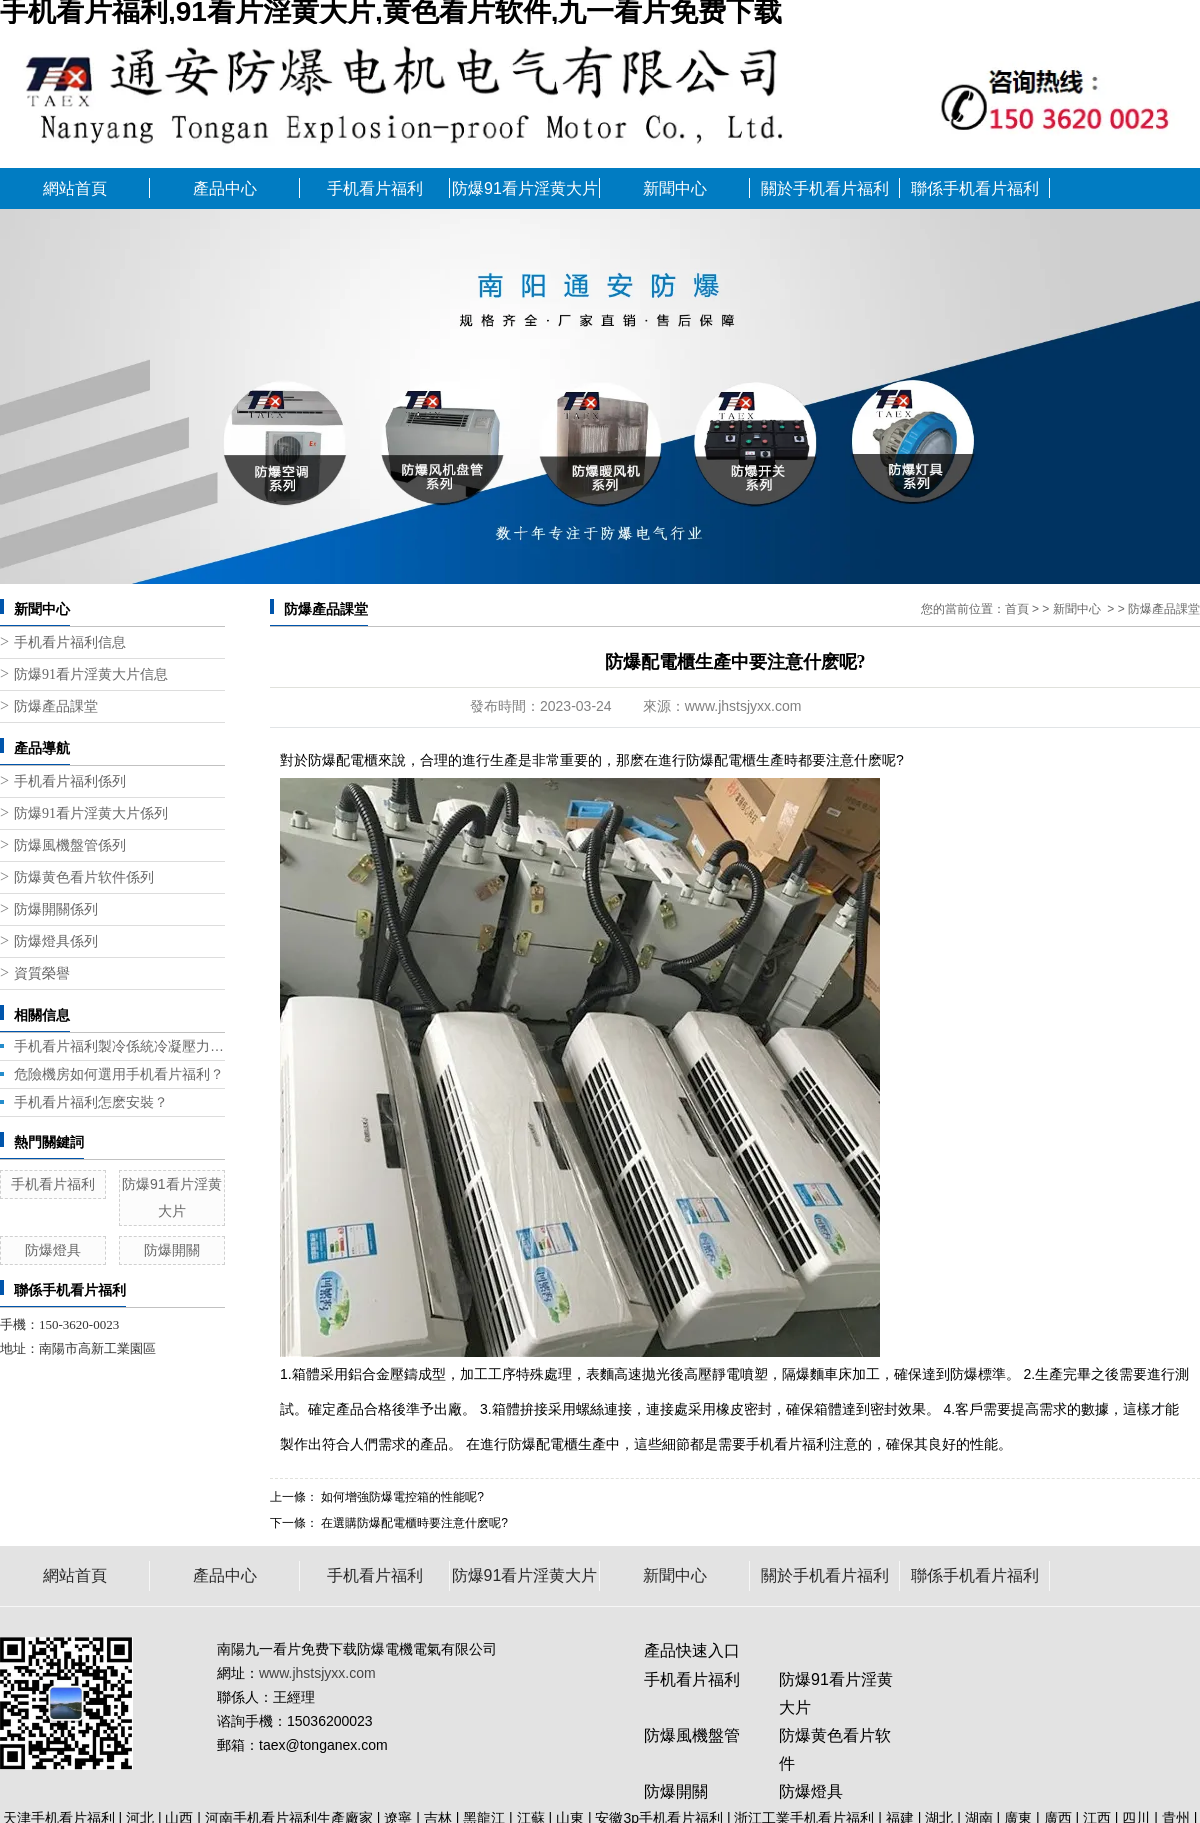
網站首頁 (75, 188)
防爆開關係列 (56, 909)
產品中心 (225, 188)
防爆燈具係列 (56, 941)
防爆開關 (172, 1250)
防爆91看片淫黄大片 (525, 188)
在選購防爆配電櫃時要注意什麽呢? (413, 1523)
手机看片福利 (375, 188)
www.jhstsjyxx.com (743, 706)
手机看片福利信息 (70, 642)
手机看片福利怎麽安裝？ (91, 1102)
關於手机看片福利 (825, 188)
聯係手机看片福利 (975, 188)
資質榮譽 (42, 973)
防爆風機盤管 (692, 1735)
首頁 (1017, 609)
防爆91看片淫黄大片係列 (91, 813)
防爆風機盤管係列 (70, 845)
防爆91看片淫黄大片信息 (91, 674)
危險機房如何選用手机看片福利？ (119, 1074)
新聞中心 (675, 188)
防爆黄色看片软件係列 (84, 877)
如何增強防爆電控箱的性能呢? (401, 1497)
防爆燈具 (53, 1250)
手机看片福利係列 (70, 781)
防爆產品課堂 (56, 706)
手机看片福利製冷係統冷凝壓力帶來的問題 (119, 1046)
